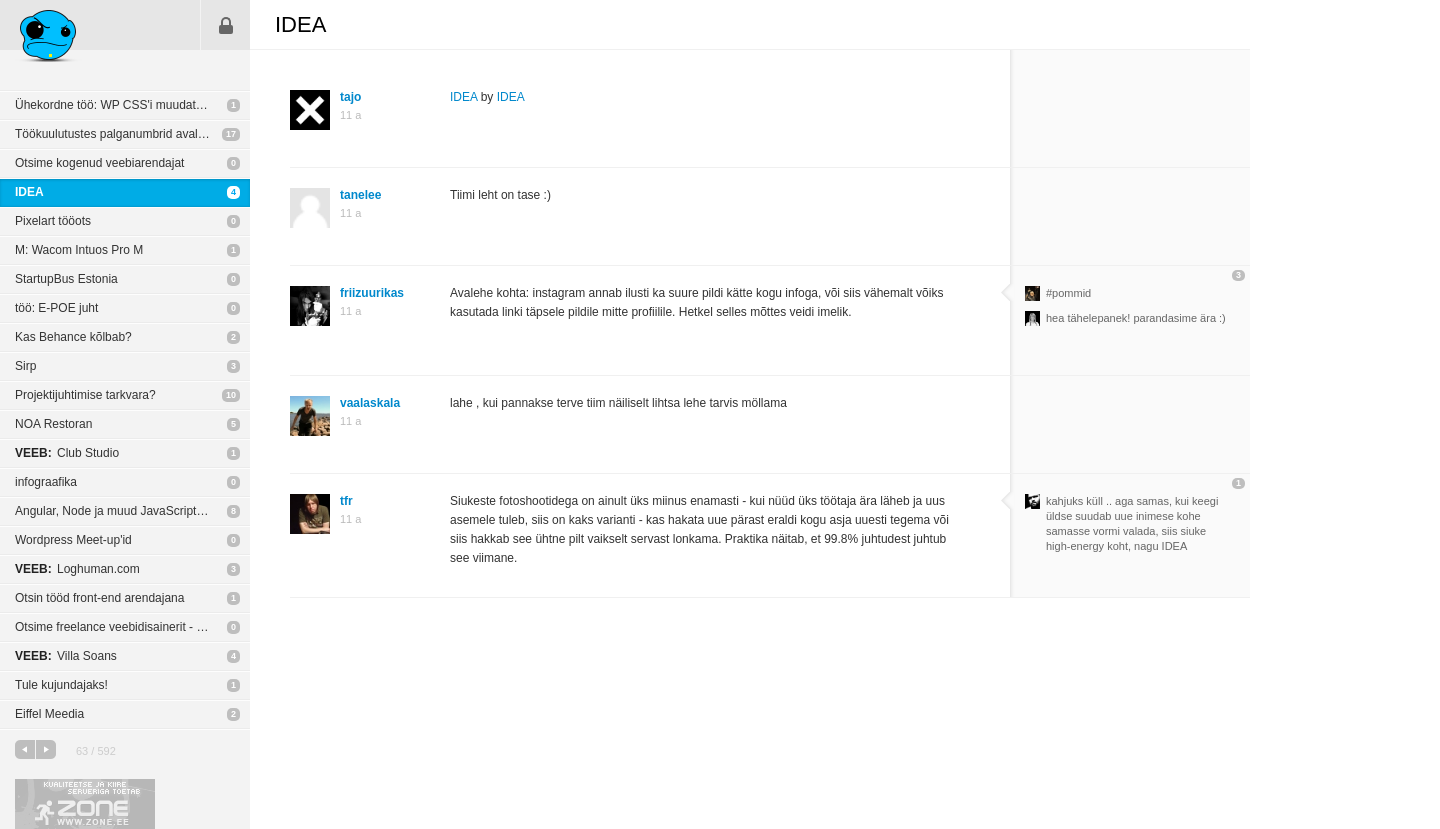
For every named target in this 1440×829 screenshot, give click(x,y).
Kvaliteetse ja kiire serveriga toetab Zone (85, 804)
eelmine (25, 749)
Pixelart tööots (53, 221)
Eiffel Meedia (49, 714)
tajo (350, 97)
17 (231, 134)
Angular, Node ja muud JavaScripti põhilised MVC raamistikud (132, 511)
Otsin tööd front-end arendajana (99, 598)
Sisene (226, 25)
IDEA (29, 192)
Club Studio (67, 453)
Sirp (25, 366)
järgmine (46, 749)
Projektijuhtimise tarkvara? (85, 395)
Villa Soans (66, 656)
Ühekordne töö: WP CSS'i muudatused (118, 105)
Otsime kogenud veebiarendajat (99, 163)
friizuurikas (372, 293)
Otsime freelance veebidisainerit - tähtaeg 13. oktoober (132, 627)
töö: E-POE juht (56, 308)
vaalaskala (370, 403)
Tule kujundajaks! (61, 685)
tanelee (360, 195)
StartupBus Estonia (66, 279)
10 (231, 395)
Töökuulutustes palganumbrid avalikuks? (123, 134)
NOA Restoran (53, 424)
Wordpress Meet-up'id (73, 540)
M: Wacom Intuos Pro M (79, 250)
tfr (346, 501)
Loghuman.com (77, 569)
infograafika (46, 482)
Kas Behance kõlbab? (73, 337)
